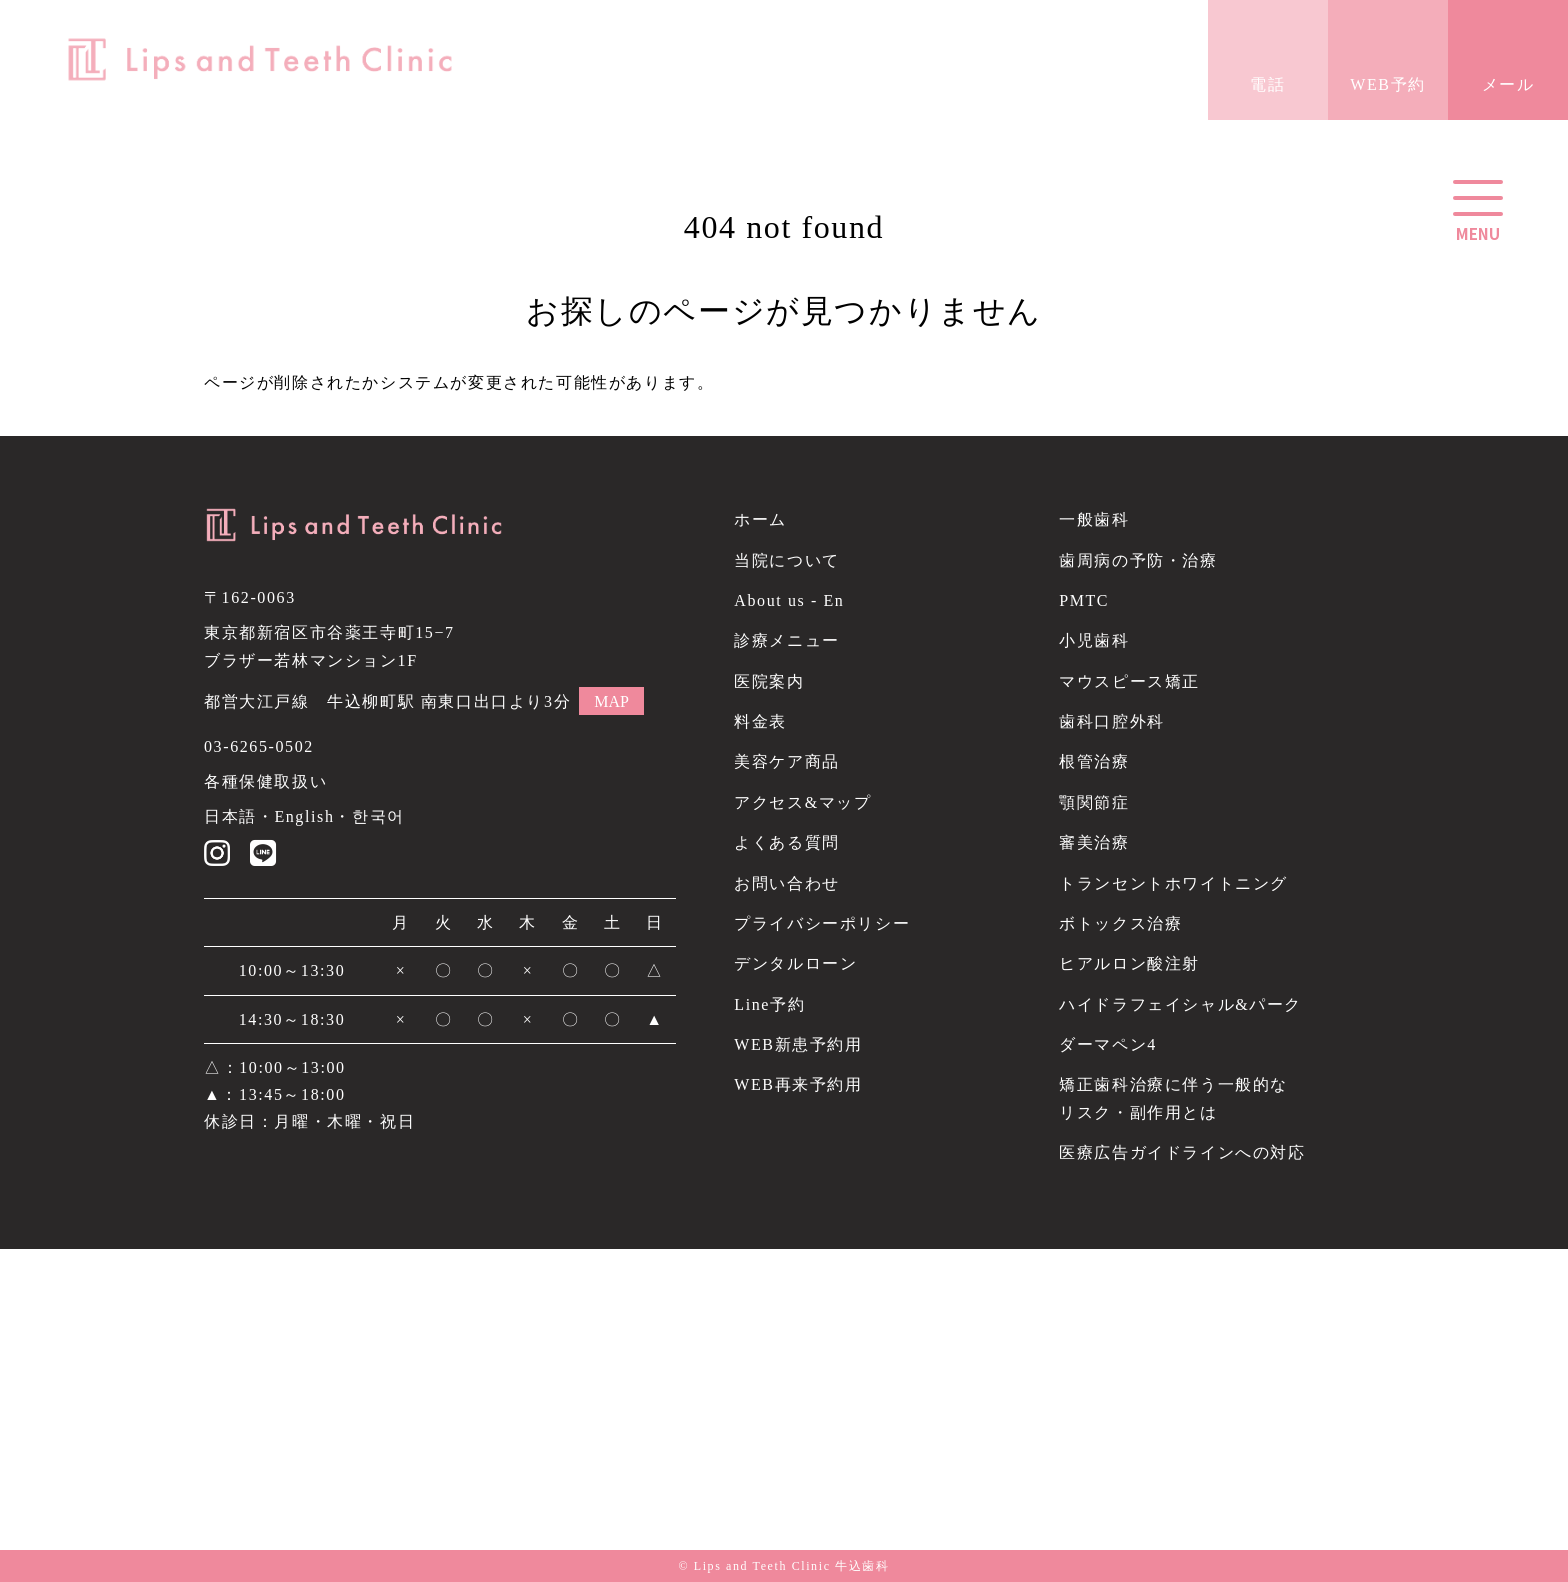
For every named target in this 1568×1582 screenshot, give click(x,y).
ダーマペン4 (1108, 1044)
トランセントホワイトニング (1173, 883)
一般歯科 (1094, 519)
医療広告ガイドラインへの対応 (1182, 1152)
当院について (787, 560)
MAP (611, 701)
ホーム (760, 519)
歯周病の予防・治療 (1138, 560)
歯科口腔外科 (1112, 721)
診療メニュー (787, 640)
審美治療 (1094, 842)
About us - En (789, 600)
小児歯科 (1094, 640)
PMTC (1084, 600)
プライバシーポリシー (822, 923)
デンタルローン (795, 963)
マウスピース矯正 (1129, 681)
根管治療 (1094, 761)
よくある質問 (787, 842)
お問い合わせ (787, 883)
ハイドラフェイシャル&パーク (1180, 1004)
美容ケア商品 (787, 761)
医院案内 (769, 681)
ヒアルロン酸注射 (1129, 963)
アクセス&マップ (802, 802)
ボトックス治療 (1120, 923)
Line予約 (769, 1004)
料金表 (760, 721)
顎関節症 (1094, 802)
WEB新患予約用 (798, 1044)
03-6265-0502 (259, 746)
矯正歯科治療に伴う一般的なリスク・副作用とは (1173, 1098)
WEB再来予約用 (798, 1084)
